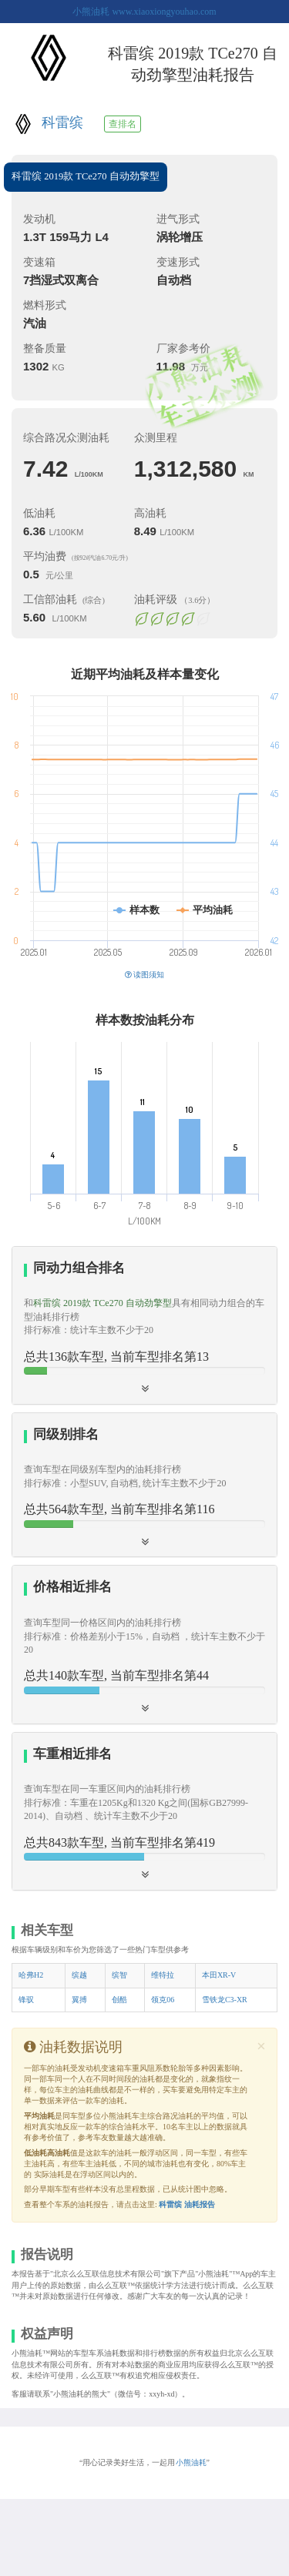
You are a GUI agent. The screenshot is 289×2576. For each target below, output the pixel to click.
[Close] (261, 2046)
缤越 (79, 1975)
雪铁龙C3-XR (224, 1999)
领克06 (162, 1999)
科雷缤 (62, 122)
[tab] (144, 1325)
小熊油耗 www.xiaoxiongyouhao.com (144, 11)
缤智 (119, 1975)
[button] (144, 1325)
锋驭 (26, 1999)
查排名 (122, 124)
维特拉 (162, 1975)
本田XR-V (219, 1975)
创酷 (119, 1999)
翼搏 (79, 1999)
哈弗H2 (30, 1975)
